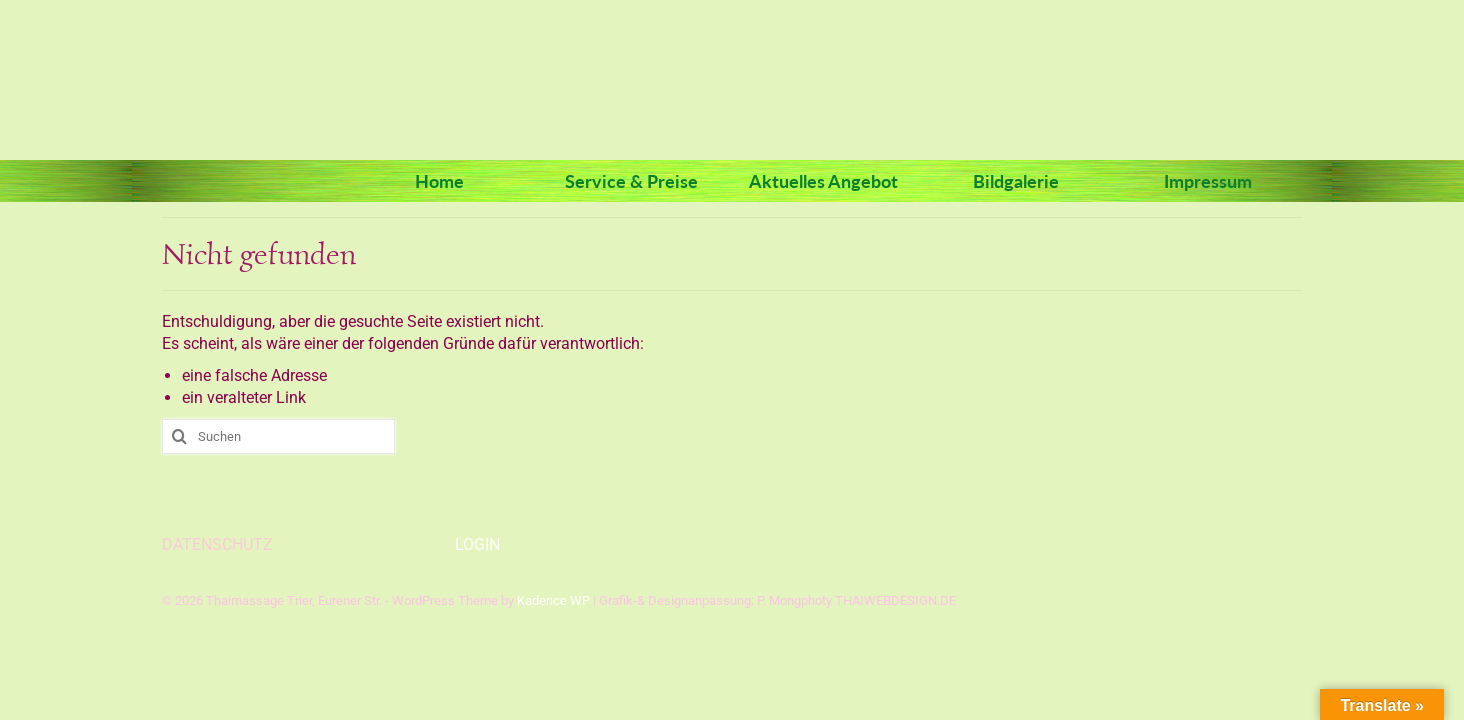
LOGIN (477, 544)
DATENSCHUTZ (217, 544)
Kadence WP (553, 600)
